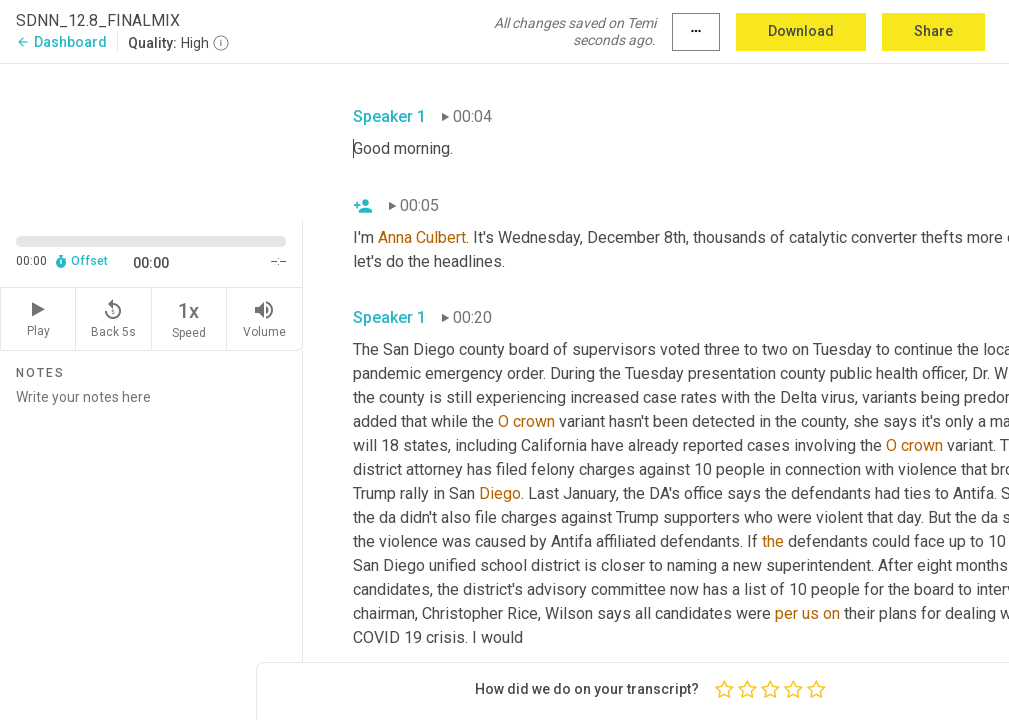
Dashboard (61, 42)
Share (933, 31)
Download (801, 31)
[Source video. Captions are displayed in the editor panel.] (151, 139)
